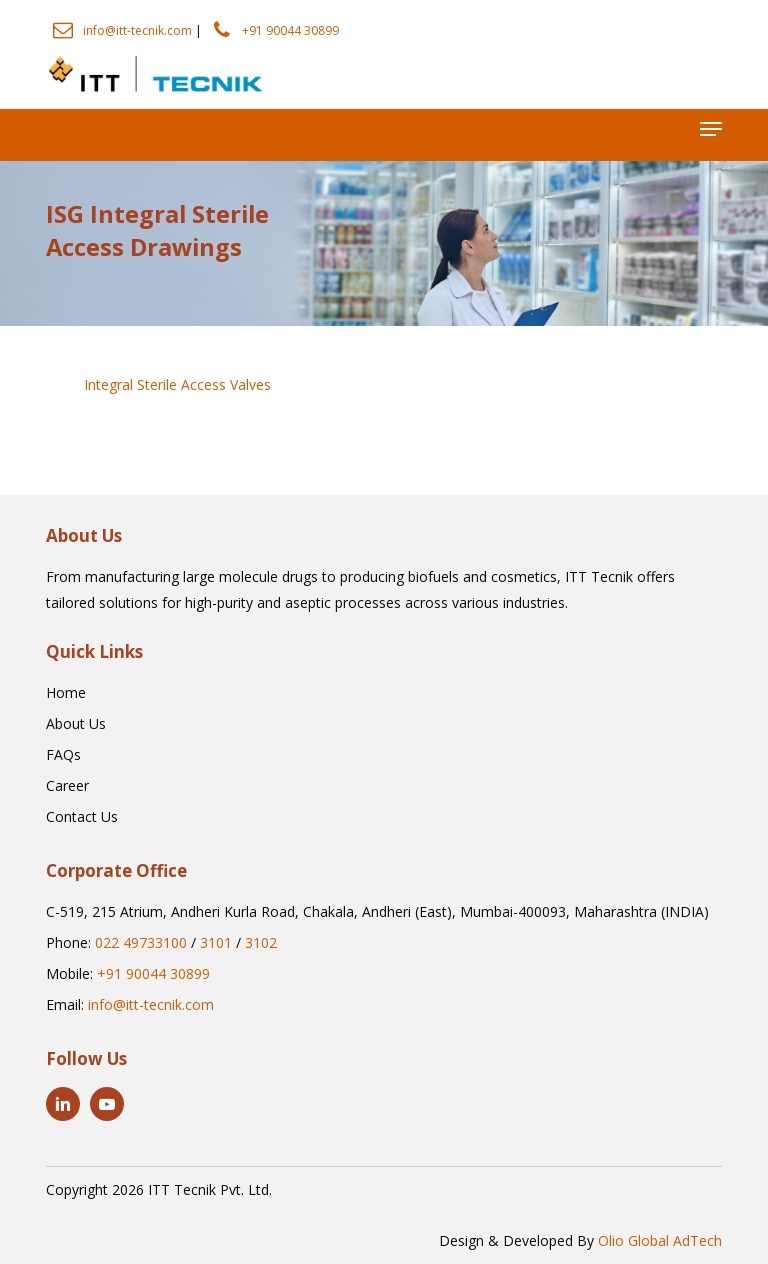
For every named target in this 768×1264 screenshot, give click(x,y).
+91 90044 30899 (290, 30)
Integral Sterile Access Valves (177, 384)
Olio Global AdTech (660, 1240)
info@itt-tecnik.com (137, 30)
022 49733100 (141, 942)
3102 (261, 942)
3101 (216, 942)
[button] (711, 129)
